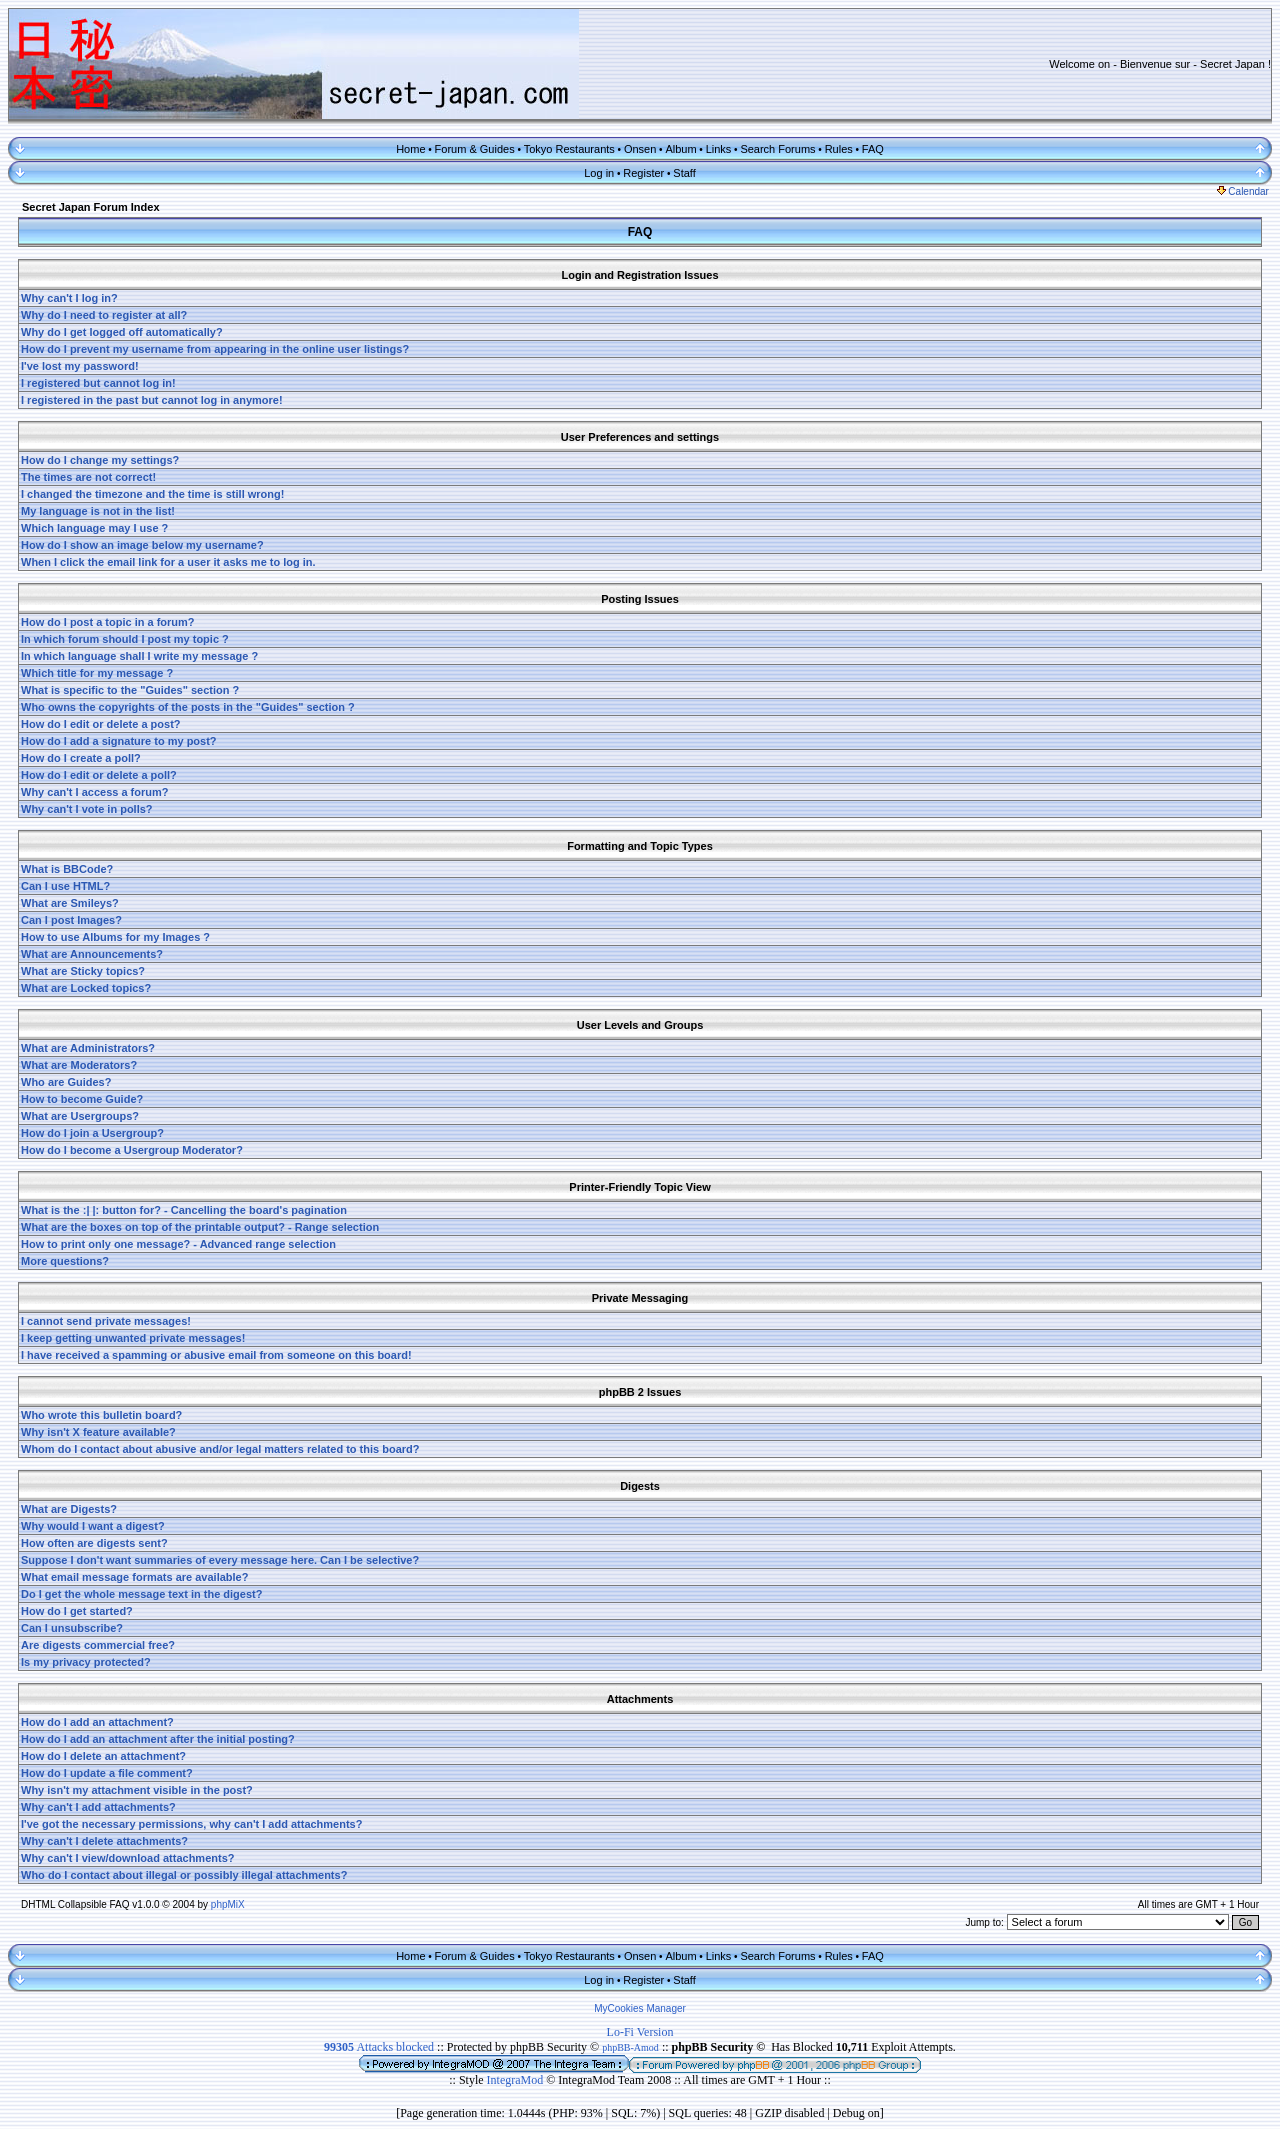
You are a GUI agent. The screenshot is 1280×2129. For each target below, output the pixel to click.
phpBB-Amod (630, 2047)
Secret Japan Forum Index (91, 207)
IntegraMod (517, 2080)
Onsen (640, 149)
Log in (599, 173)
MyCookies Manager (640, 2008)
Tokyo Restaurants (569, 149)
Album (680, 149)
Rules (839, 149)
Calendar (1243, 191)
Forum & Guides (475, 149)
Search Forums (777, 149)
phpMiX (228, 1904)
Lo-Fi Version (640, 2032)
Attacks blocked (379, 2047)
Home (410, 149)
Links (719, 149)
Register (643, 173)
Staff (684, 173)
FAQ (873, 149)
